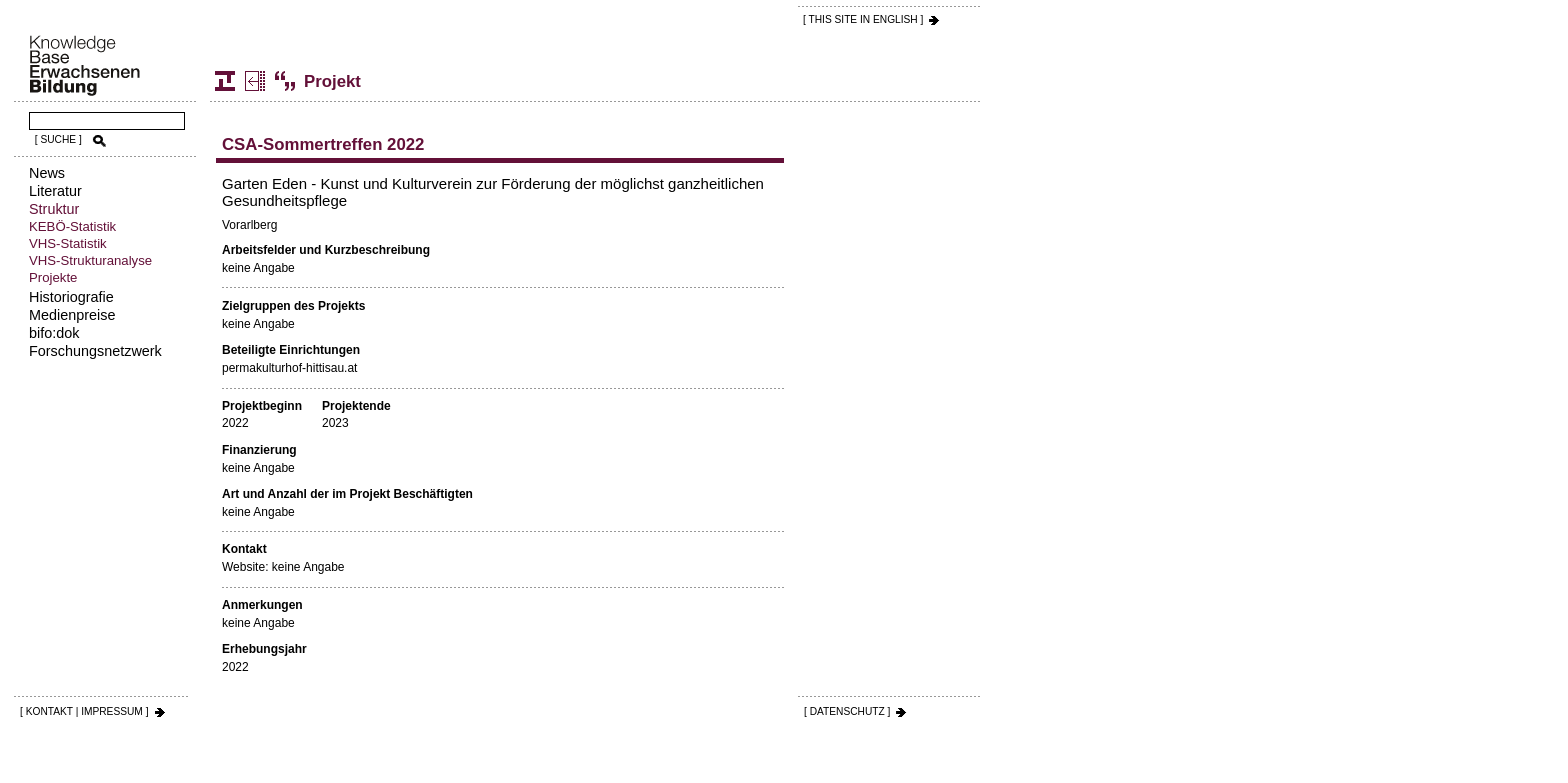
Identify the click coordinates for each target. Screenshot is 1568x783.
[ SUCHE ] (58, 139)
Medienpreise (72, 315)
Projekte (53, 277)
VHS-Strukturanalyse (90, 260)
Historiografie (71, 297)
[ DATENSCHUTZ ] (847, 711)
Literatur (55, 191)
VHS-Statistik (68, 243)
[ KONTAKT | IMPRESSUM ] (84, 711)
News (47, 173)
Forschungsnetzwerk (95, 351)
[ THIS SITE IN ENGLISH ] (863, 19)
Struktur (54, 209)
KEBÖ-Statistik (72, 226)
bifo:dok (54, 333)
